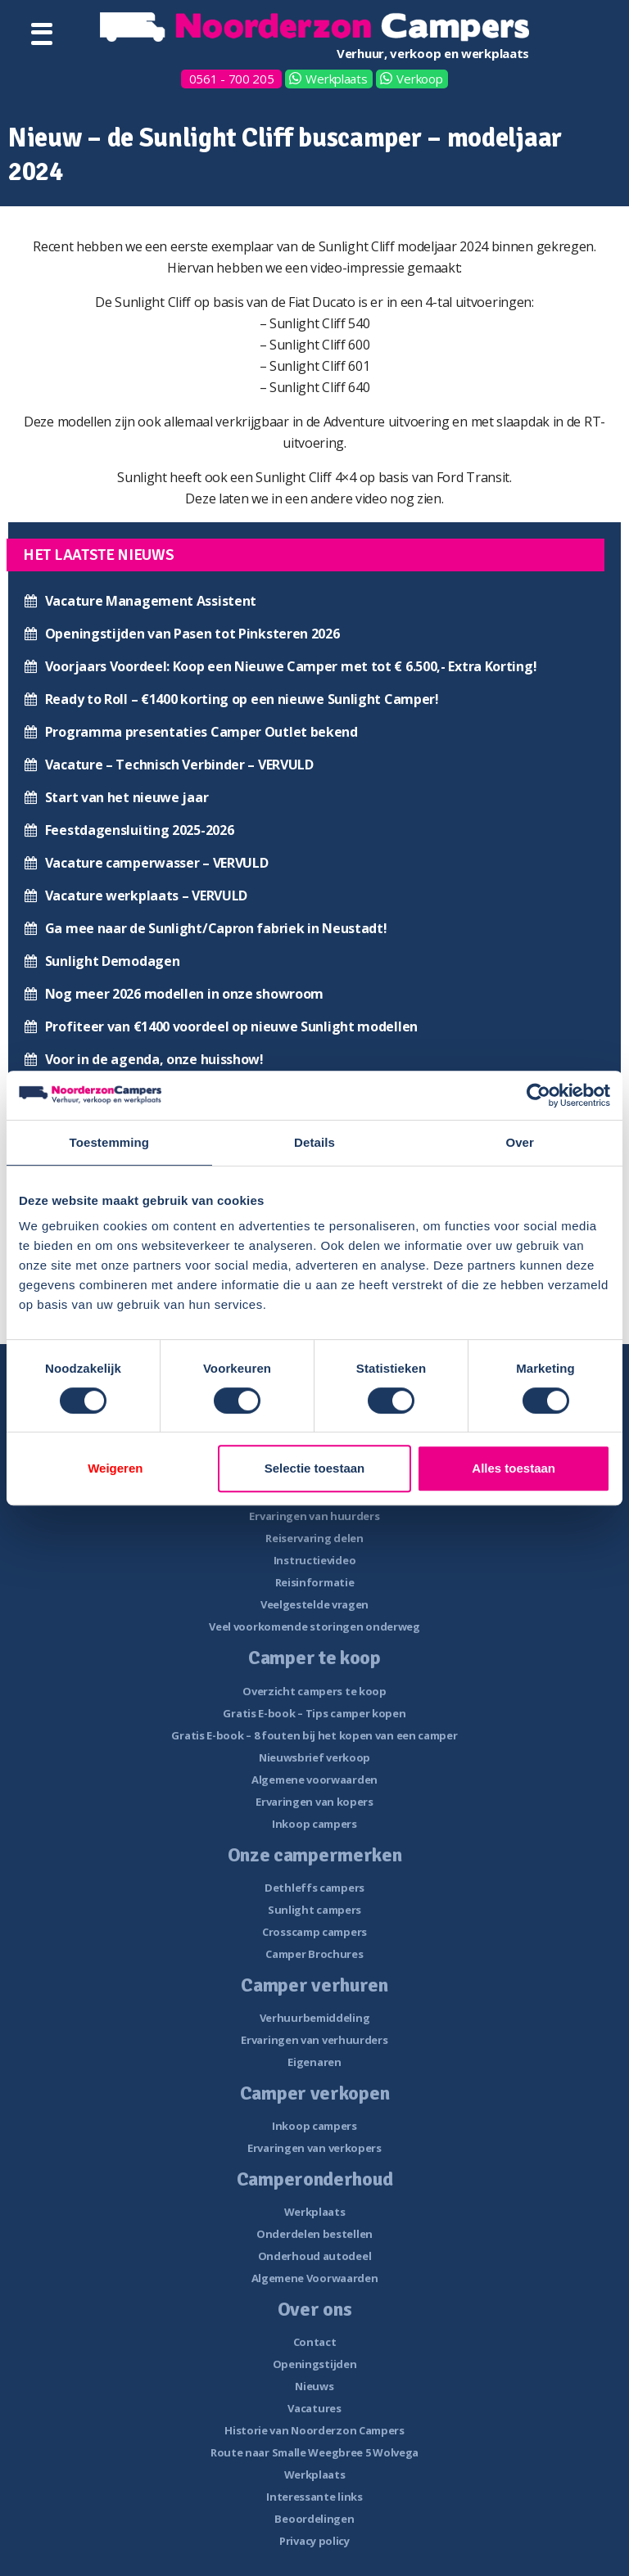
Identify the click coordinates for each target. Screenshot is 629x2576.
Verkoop (419, 78)
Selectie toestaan (315, 1468)
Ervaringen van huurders (314, 1516)
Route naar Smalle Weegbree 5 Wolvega (314, 2452)
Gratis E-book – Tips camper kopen (314, 1713)
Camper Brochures (314, 1954)
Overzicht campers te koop (314, 1691)
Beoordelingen (314, 2518)
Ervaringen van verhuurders (314, 2039)
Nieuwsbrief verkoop (314, 1757)
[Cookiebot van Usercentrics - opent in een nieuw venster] (538, 1095)
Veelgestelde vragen (314, 1604)
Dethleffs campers (314, 1887)
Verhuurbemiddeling (315, 2017)
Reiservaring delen (314, 1538)
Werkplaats (336, 78)
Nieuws (314, 2386)
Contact (315, 2342)
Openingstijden (315, 2364)
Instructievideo (315, 1560)
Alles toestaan (513, 1468)
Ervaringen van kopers (314, 1801)
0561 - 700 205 (231, 78)
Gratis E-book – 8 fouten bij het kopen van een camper (314, 1735)
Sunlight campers (314, 1909)
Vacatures (314, 2408)
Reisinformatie (315, 1582)
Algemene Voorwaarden (314, 2278)
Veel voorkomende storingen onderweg (314, 1626)
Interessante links (314, 2496)
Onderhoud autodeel (315, 2256)
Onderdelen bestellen (314, 2233)
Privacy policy (314, 2540)
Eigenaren (314, 2062)
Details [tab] (314, 1142)
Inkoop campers (314, 1823)
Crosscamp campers (314, 1931)
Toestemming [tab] (110, 1142)
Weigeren (115, 1468)
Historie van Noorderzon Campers (314, 2430)
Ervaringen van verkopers (314, 2148)
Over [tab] (519, 1142)
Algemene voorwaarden (314, 1779)
